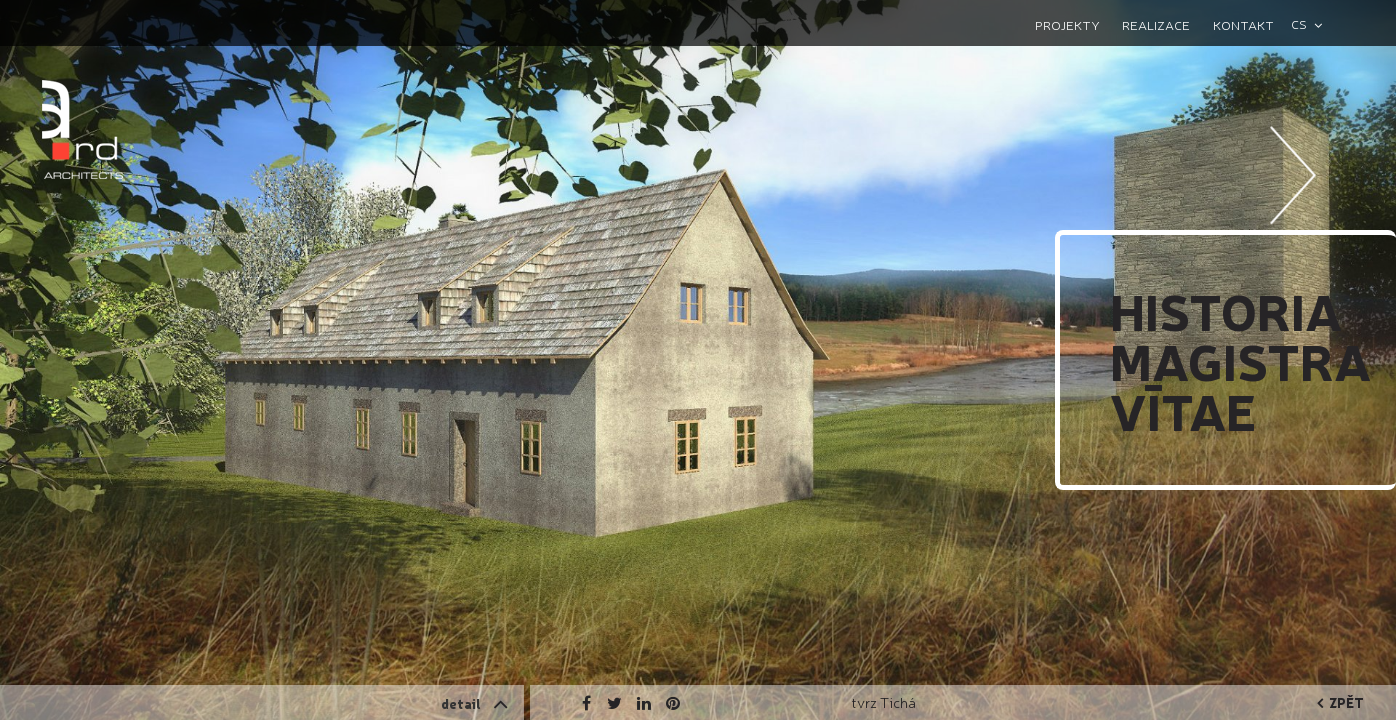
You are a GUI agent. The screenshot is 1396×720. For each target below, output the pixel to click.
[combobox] (1315, 24)
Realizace (1156, 24)
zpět (1340, 702)
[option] (698, 360)
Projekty (1067, 24)
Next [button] (1293, 235)
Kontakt (1243, 24)
